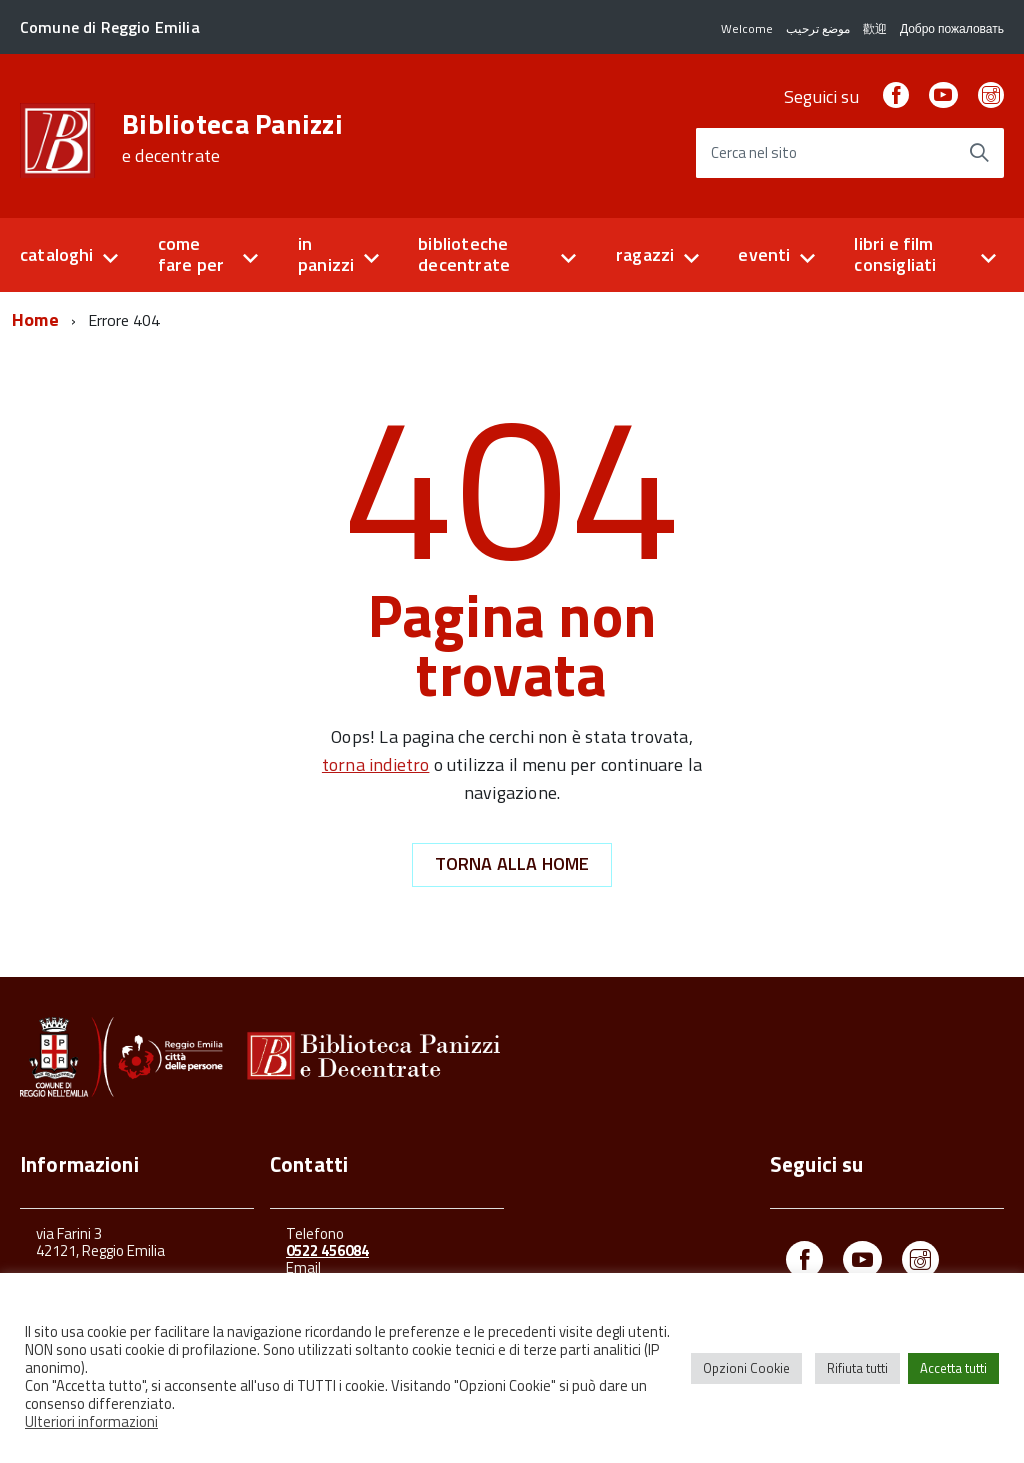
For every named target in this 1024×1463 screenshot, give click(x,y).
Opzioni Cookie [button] (746, 1368)
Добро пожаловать (952, 28)
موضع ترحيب (818, 28)
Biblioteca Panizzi (232, 138)
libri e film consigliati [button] (895, 254)
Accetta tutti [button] (953, 1368)
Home (35, 319)
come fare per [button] (191, 254)
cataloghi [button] (57, 254)
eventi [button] (764, 254)
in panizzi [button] (326, 254)
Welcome (747, 28)
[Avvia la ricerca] (979, 153)
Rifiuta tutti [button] (857, 1368)
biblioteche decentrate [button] (464, 254)
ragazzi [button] (645, 254)
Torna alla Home (512, 863)
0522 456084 (327, 1250)
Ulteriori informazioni (91, 1421)
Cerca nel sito (754, 153)
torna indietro (376, 764)
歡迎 (875, 28)
